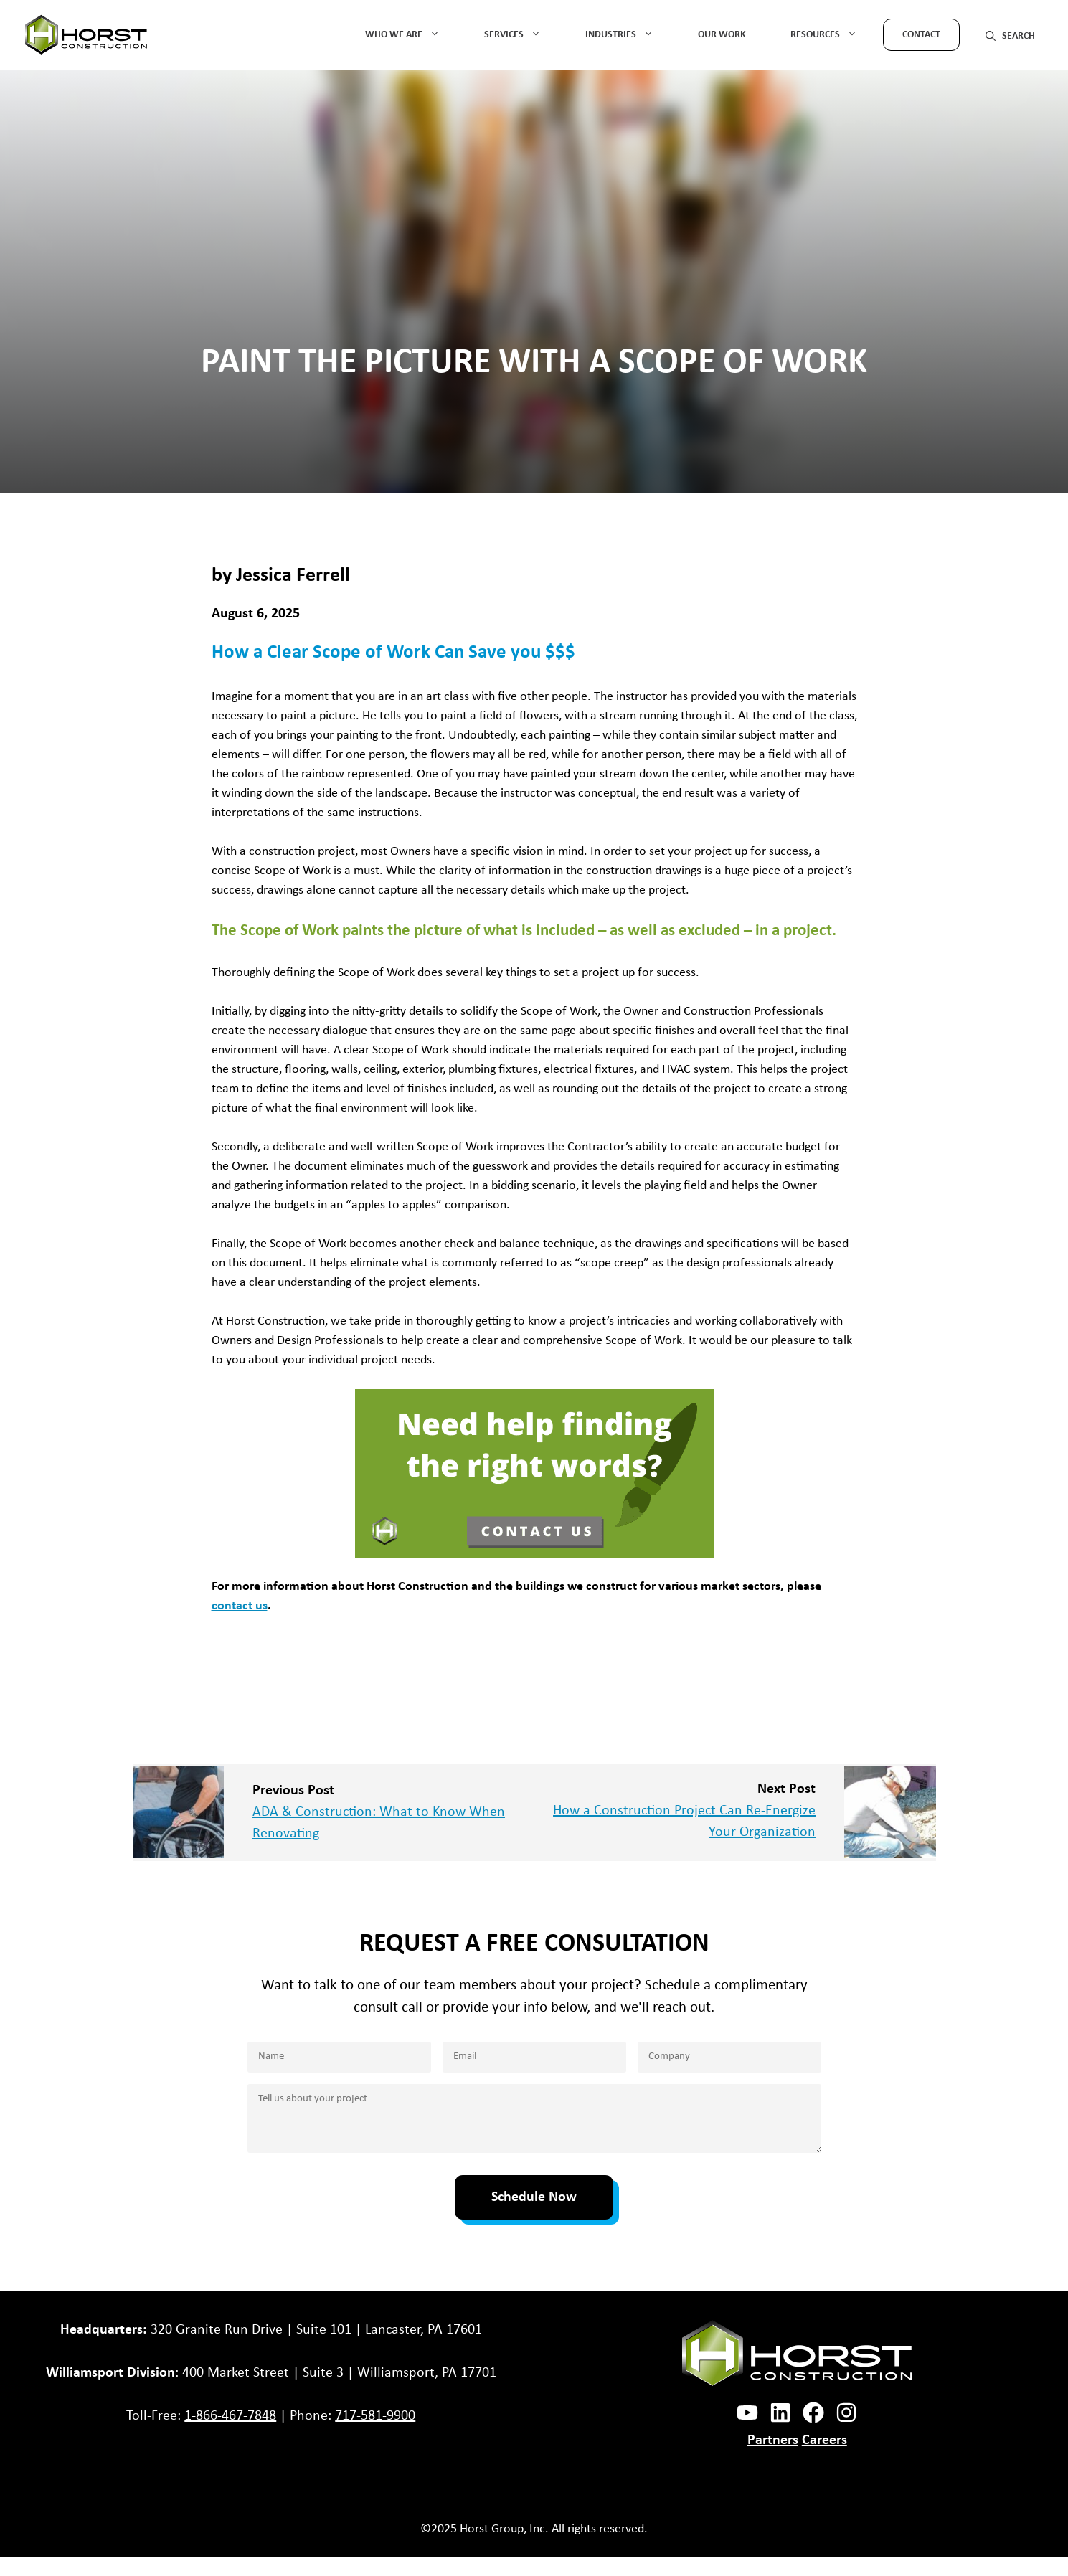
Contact (921, 34)
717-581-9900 (375, 2416)
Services (521, 34)
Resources (833, 34)
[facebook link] (747, 2412)
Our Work (722, 34)
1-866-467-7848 (230, 2416)
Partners (772, 2440)
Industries (628, 34)
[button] (1010, 35)
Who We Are (411, 34)
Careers (824, 2440)
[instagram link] (780, 2412)
